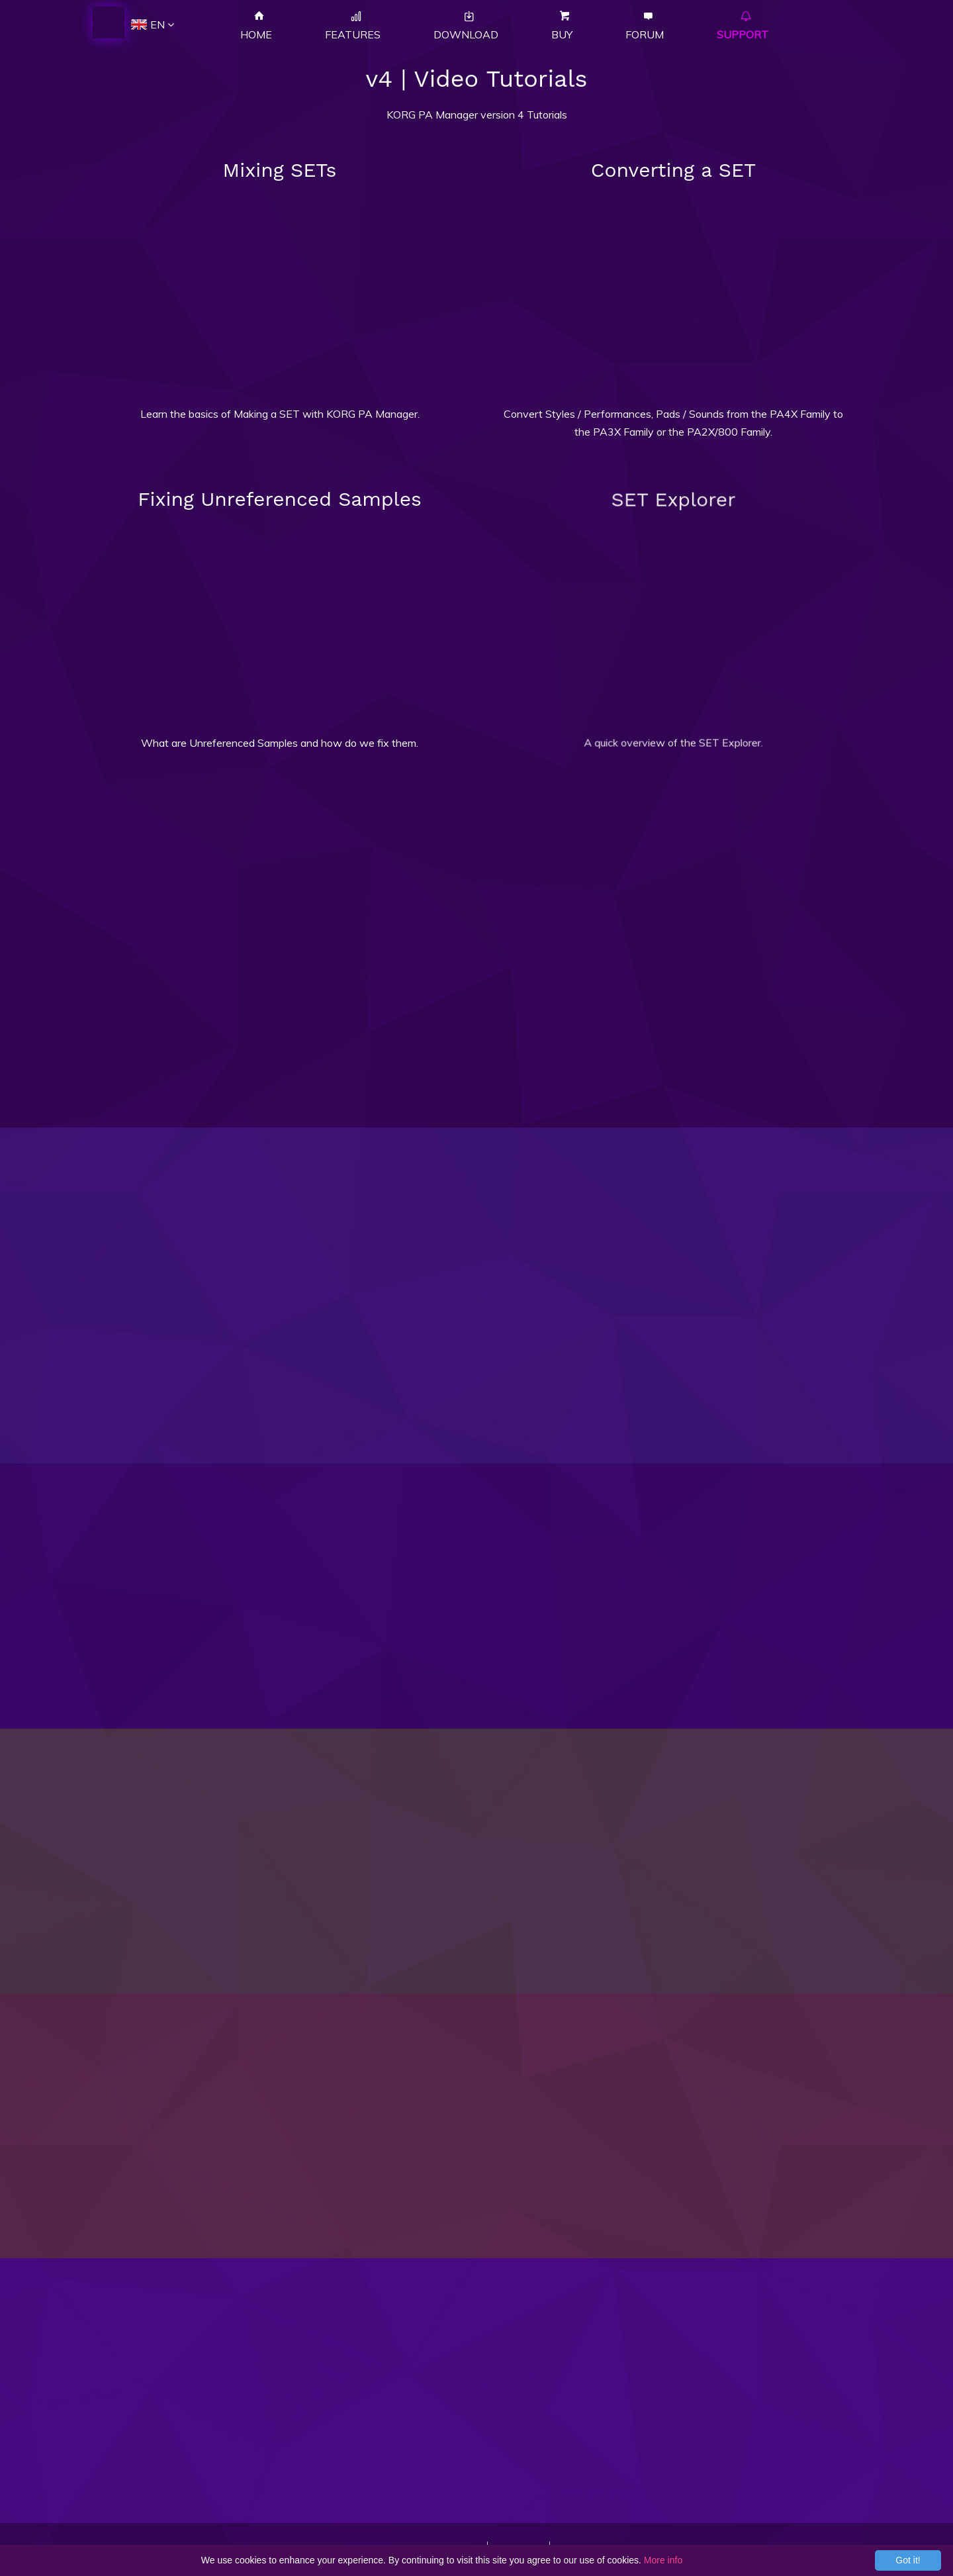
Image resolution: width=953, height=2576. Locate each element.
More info (663, 2560)
